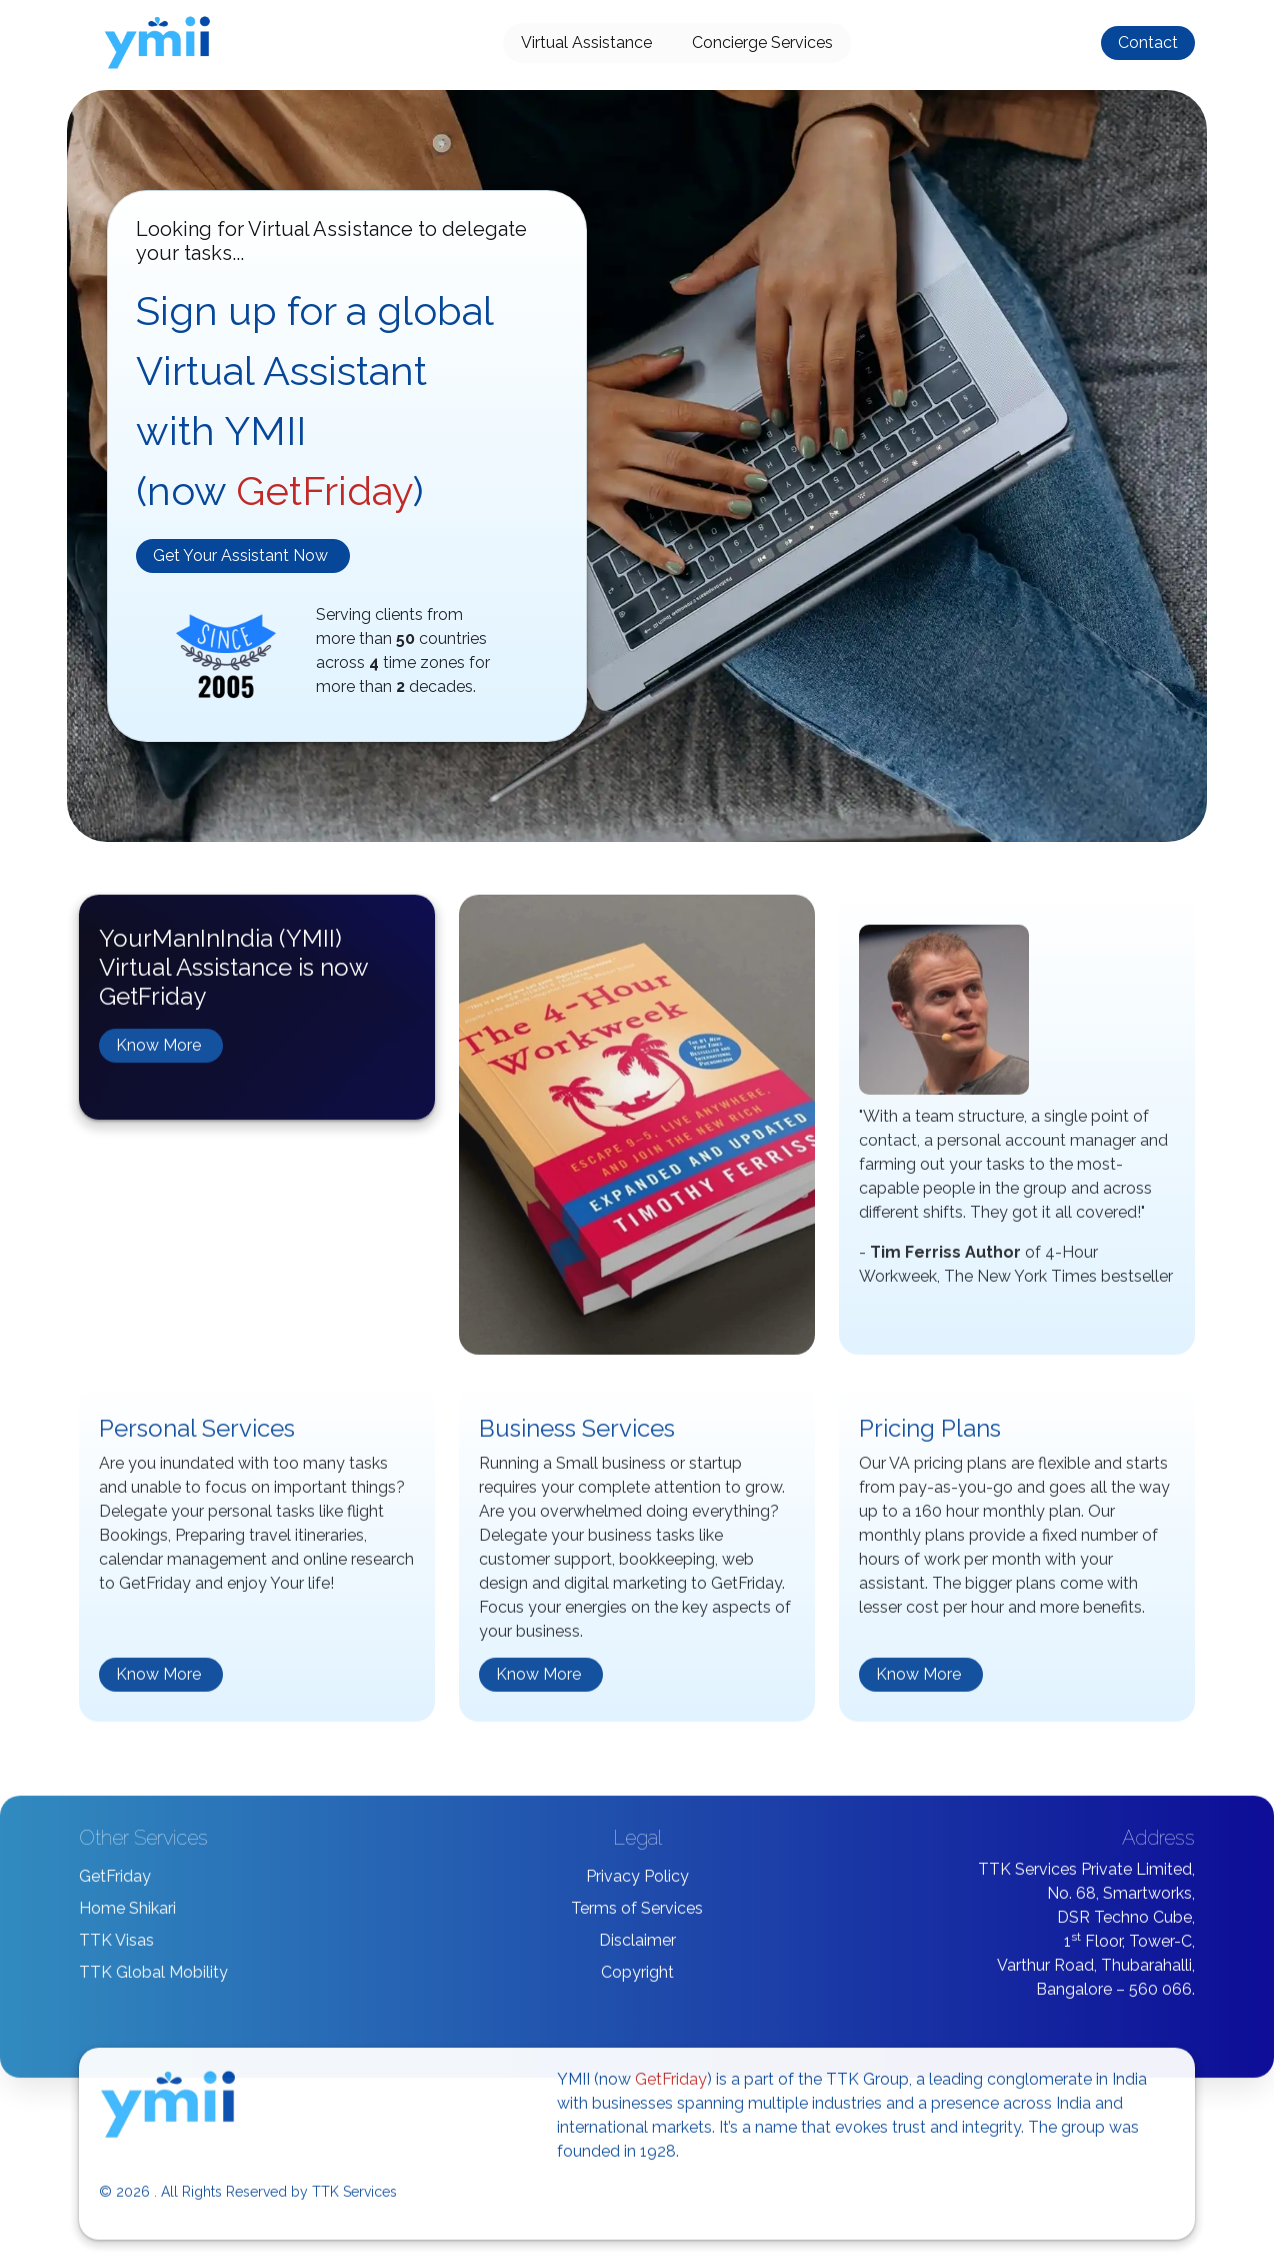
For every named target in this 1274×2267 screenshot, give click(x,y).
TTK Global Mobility (153, 1978)
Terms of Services (637, 1914)
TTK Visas (116, 1946)
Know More (158, 1052)
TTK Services (354, 2198)
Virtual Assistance (586, 42)
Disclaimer (637, 1946)
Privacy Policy (637, 1882)
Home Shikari (127, 1914)
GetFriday (115, 1882)
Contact (1148, 42)
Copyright (637, 1978)
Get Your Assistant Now (240, 555)
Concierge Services (762, 42)
